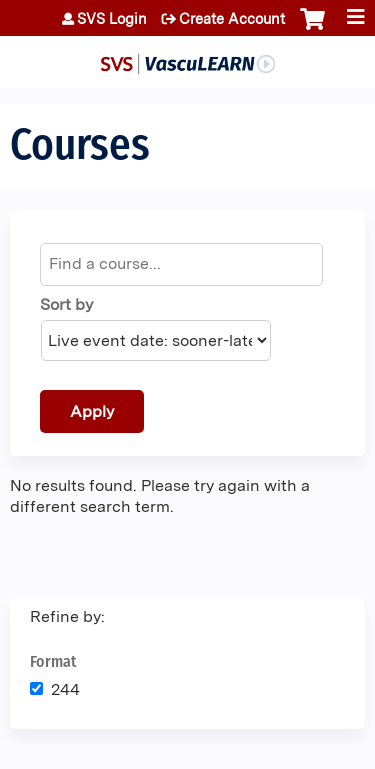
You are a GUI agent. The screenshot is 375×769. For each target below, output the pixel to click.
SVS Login (112, 19)
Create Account (232, 19)
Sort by (66, 304)
